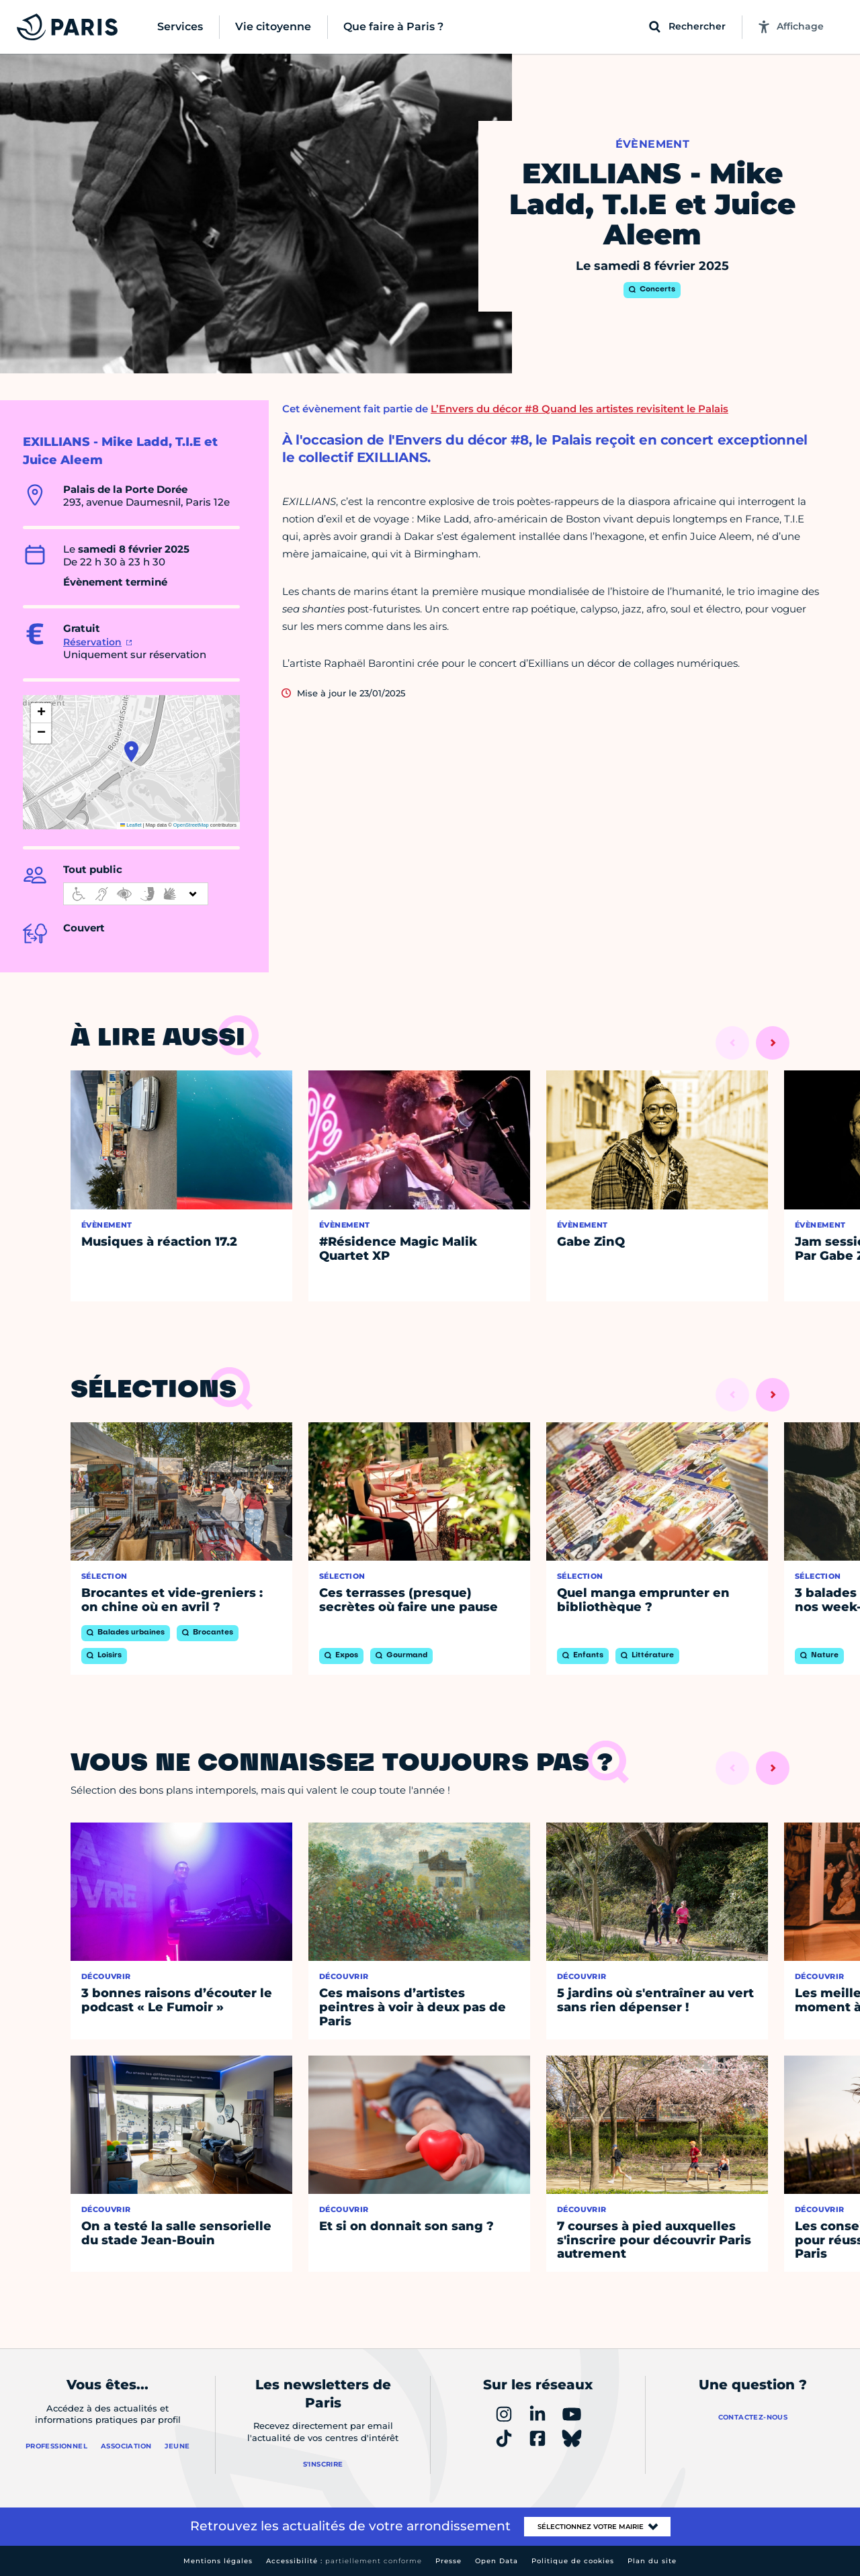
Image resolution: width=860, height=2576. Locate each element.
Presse (448, 2561)
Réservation (92, 642)
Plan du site (652, 2561)
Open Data (496, 2561)
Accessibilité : (344, 2561)
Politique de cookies (572, 2561)
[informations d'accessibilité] (135, 893)
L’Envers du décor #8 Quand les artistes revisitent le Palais (579, 408)
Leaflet (131, 825)
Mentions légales (218, 2561)
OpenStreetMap (191, 825)
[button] (131, 751)
